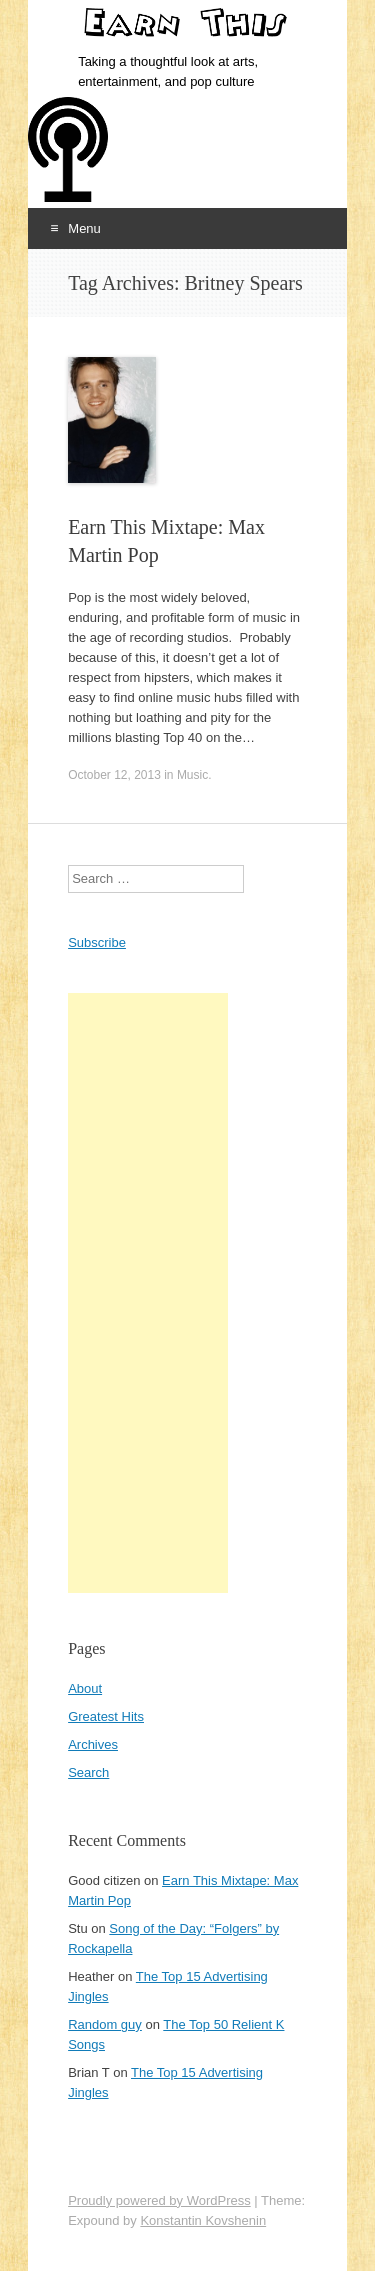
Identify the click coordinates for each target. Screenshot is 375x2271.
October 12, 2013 (114, 775)
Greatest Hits (106, 1716)
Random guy (105, 2024)
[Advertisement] (148, 1293)
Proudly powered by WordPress (159, 2200)
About (85, 1688)
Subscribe (97, 942)
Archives (93, 1744)
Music (192, 775)
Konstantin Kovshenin (203, 2220)
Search (88, 1772)
